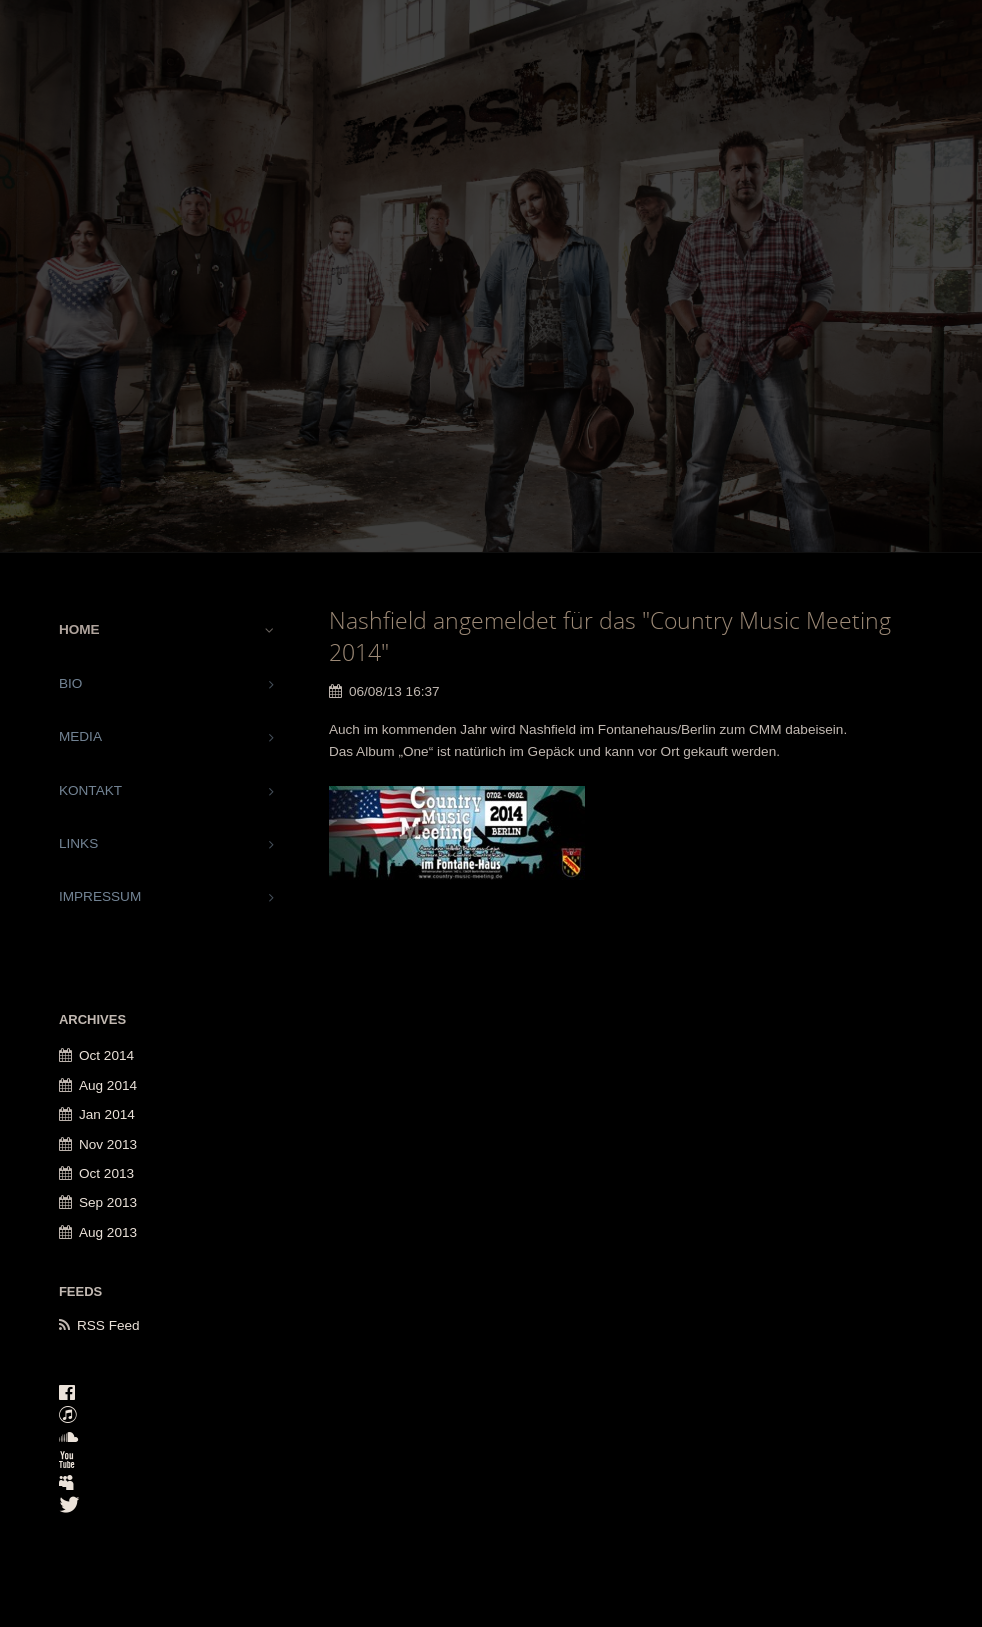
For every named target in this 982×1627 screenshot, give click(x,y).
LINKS (78, 843)
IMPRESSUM (100, 896)
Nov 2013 (108, 1144)
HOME (79, 629)
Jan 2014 (107, 1114)
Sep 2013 (108, 1202)
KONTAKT (90, 790)
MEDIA (80, 736)
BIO (70, 683)
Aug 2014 (108, 1085)
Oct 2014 (106, 1055)
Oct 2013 (106, 1173)
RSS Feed (108, 1325)
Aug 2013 (108, 1232)
